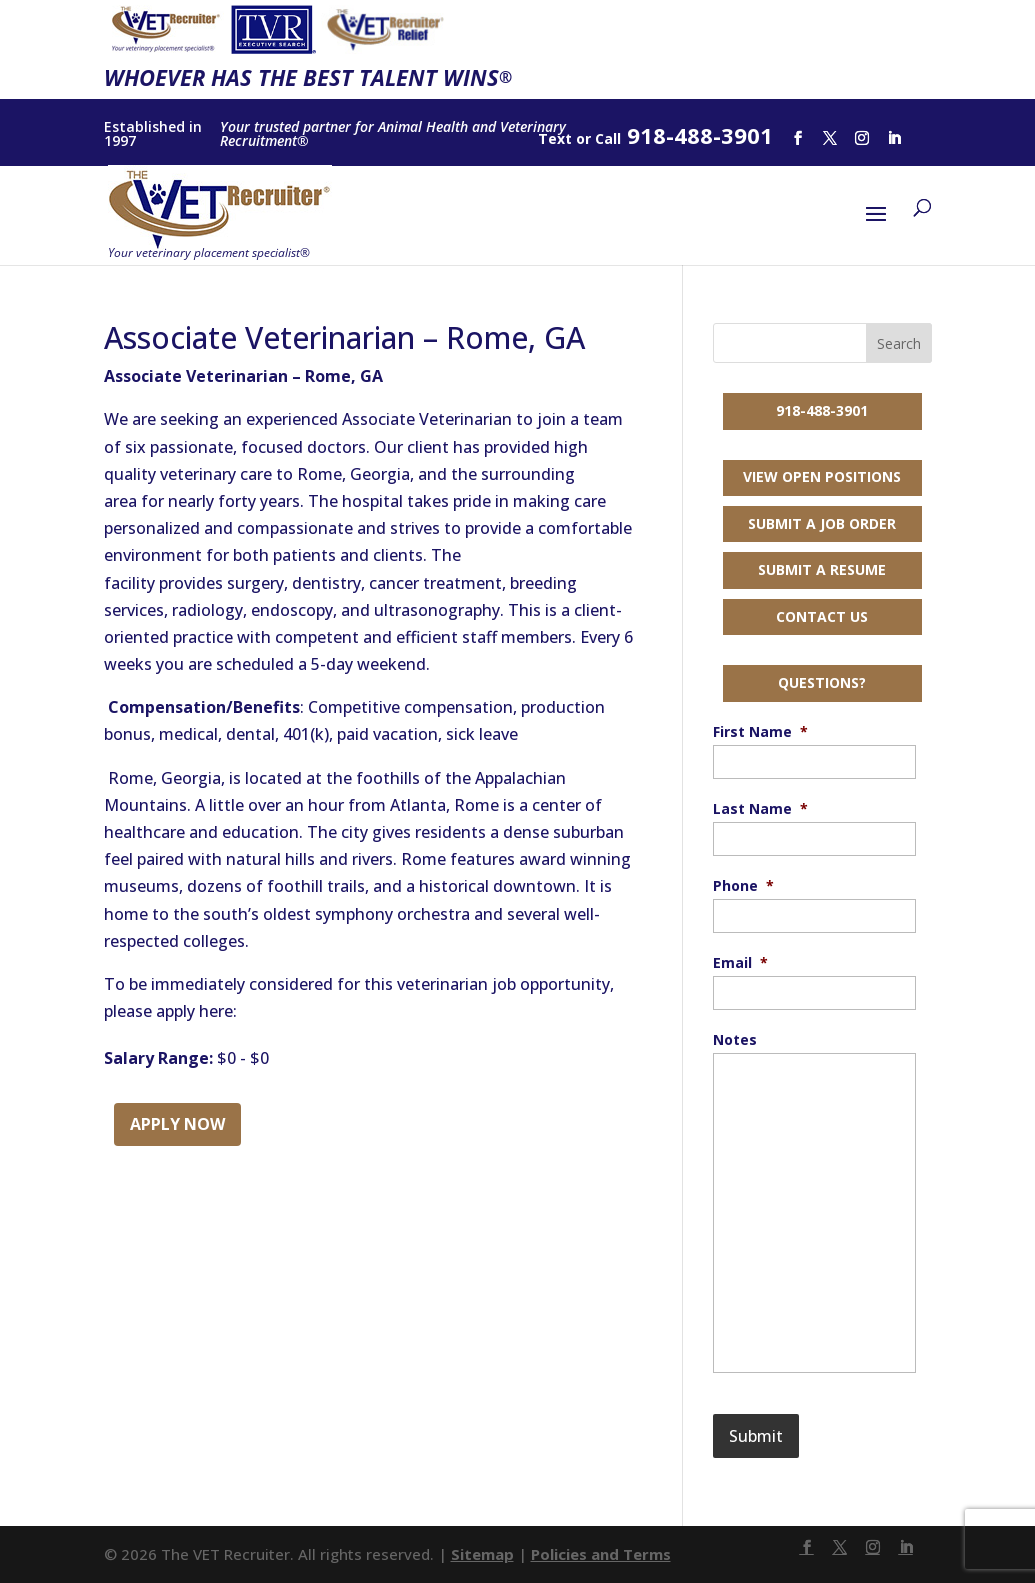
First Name (760, 732)
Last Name (760, 809)
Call (608, 138)
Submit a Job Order (822, 523)
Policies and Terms (601, 1554)
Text (555, 138)
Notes (735, 1040)
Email (740, 963)
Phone (743, 886)
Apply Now (177, 1124)
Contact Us (822, 616)
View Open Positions (822, 476)
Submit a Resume (822, 569)
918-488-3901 (822, 410)
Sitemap (482, 1554)
